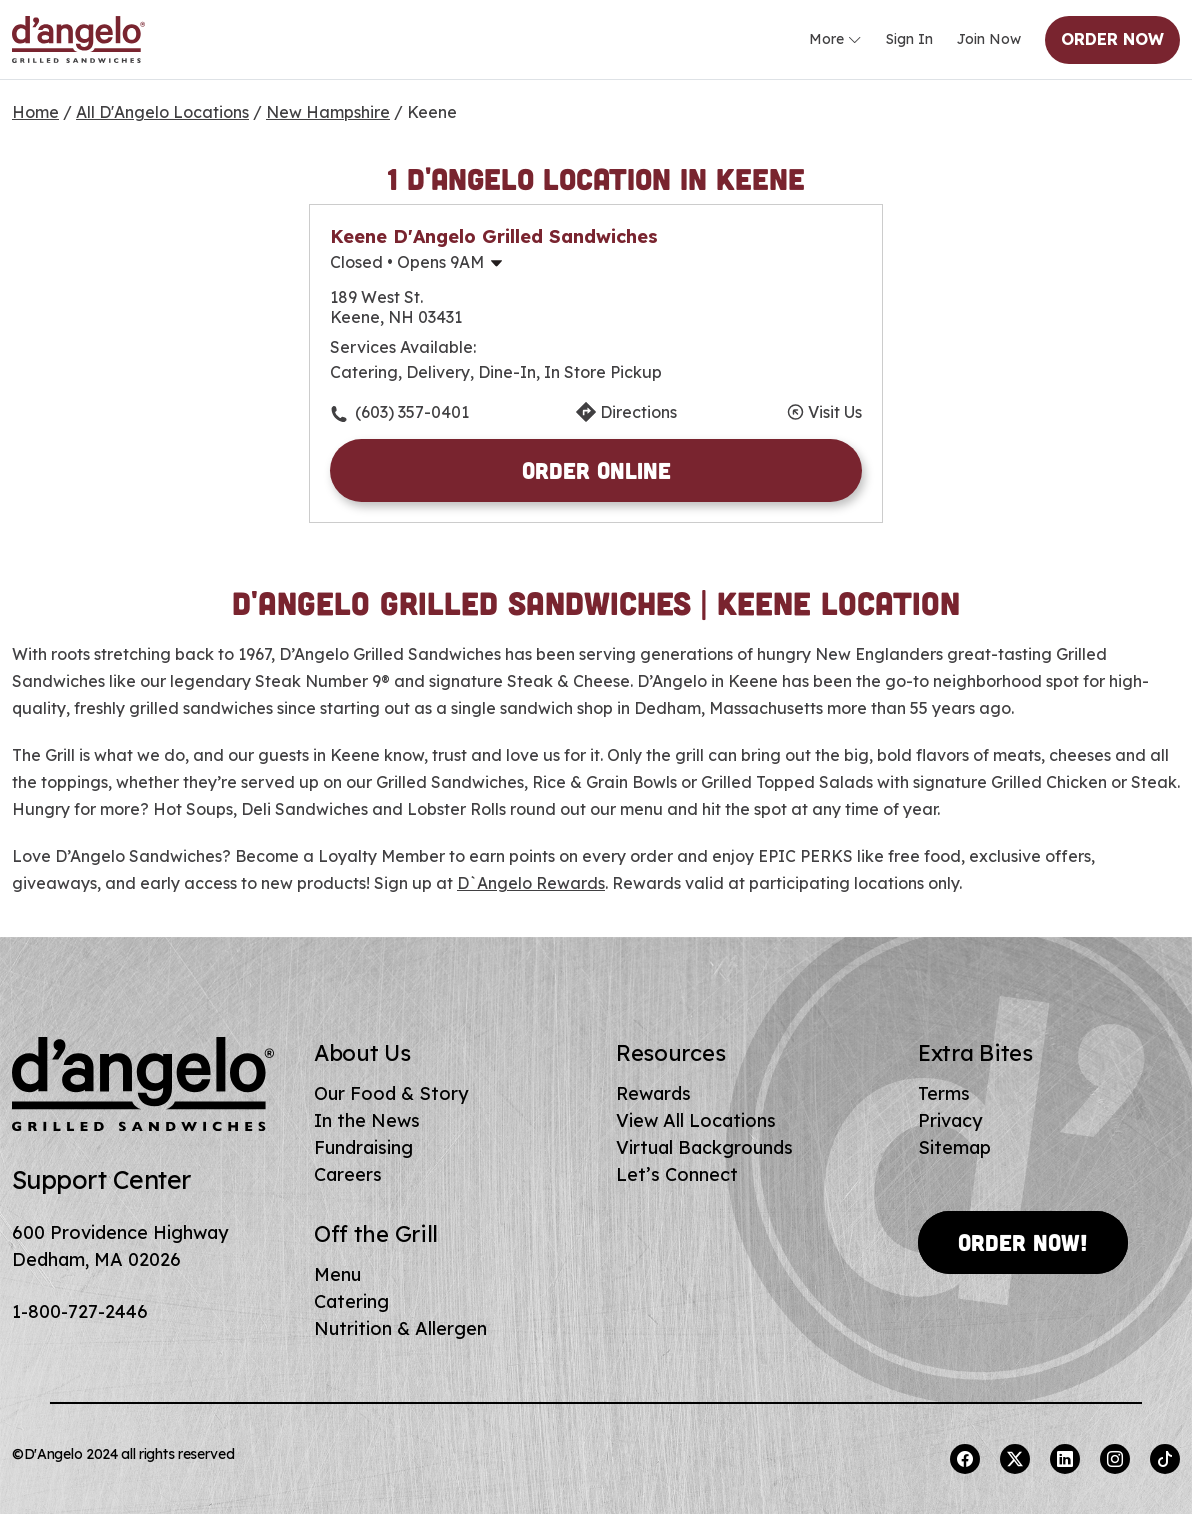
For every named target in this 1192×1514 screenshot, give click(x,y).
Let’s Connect (677, 1174)
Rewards (653, 1093)
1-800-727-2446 (80, 1311)
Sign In (909, 39)
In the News (367, 1120)
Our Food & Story (391, 1093)
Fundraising (363, 1147)
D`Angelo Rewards (531, 883)
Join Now (989, 39)
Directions (638, 412)
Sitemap (954, 1147)
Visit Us (835, 412)
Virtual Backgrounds (704, 1147)
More (835, 40)
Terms (944, 1093)
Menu (337, 1274)
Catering (351, 1301)
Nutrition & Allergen (400, 1328)
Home (35, 112)
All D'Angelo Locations (162, 112)
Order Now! (1023, 1242)
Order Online (596, 470)
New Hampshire (328, 112)
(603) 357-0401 (412, 412)
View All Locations (696, 1120)
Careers (348, 1174)
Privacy (950, 1120)
